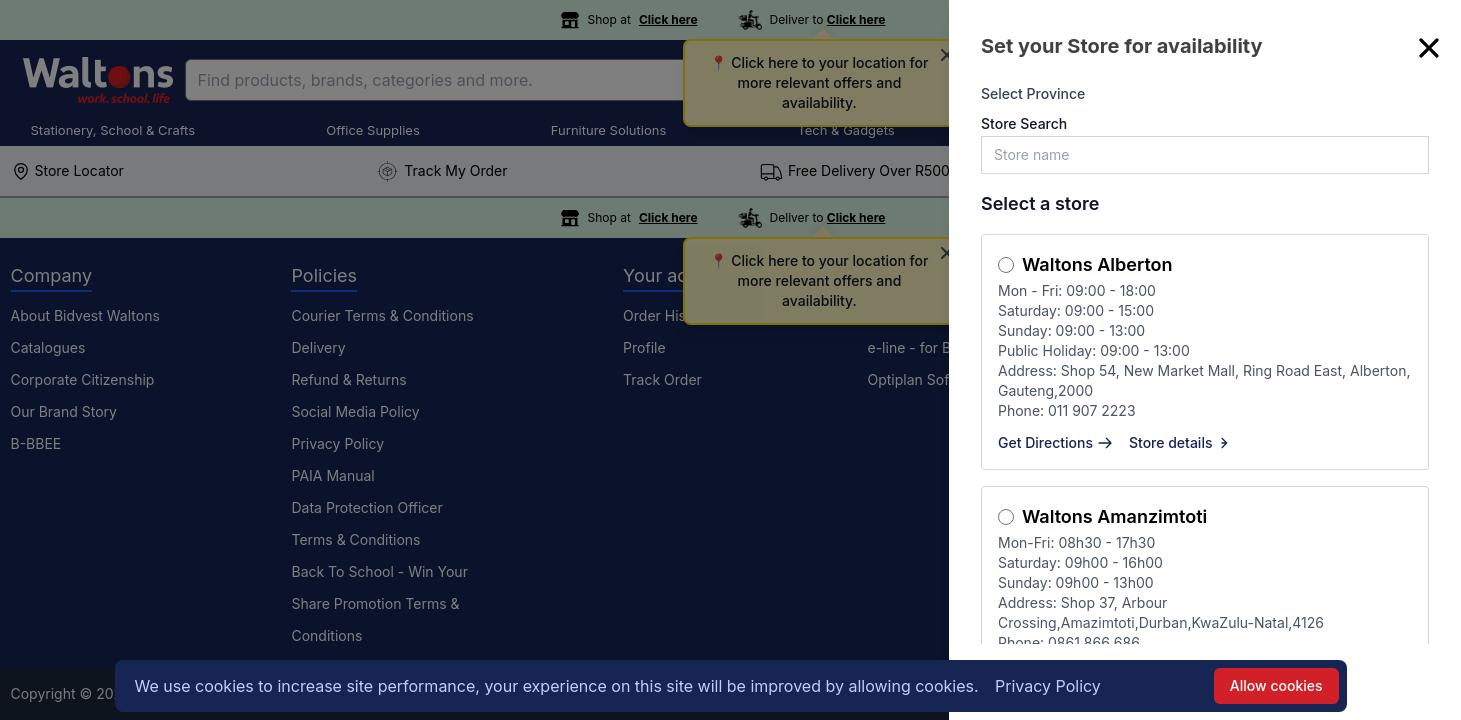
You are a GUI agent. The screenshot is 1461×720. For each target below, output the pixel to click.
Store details (1181, 442)
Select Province (1033, 93)
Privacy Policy (1048, 686)
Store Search (1024, 123)
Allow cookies (1276, 685)
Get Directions (1055, 442)
